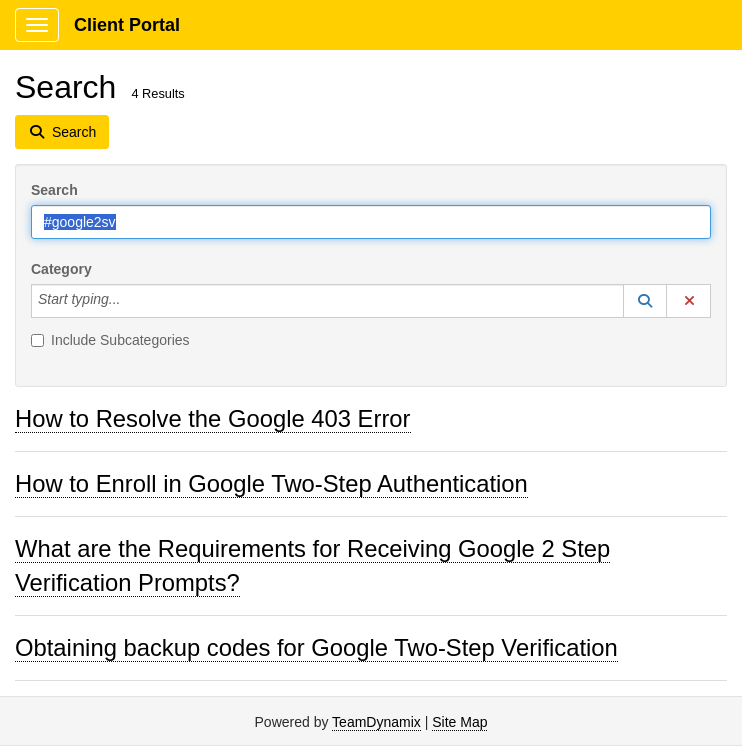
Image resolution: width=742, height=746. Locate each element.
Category (61, 269)
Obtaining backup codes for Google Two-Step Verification (316, 647)
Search (54, 190)
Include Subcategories (110, 340)
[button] (645, 301)
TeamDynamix (376, 722)
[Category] (131, 301)
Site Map (459, 722)
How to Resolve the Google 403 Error (213, 418)
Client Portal (127, 25)
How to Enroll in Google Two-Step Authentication (271, 483)
